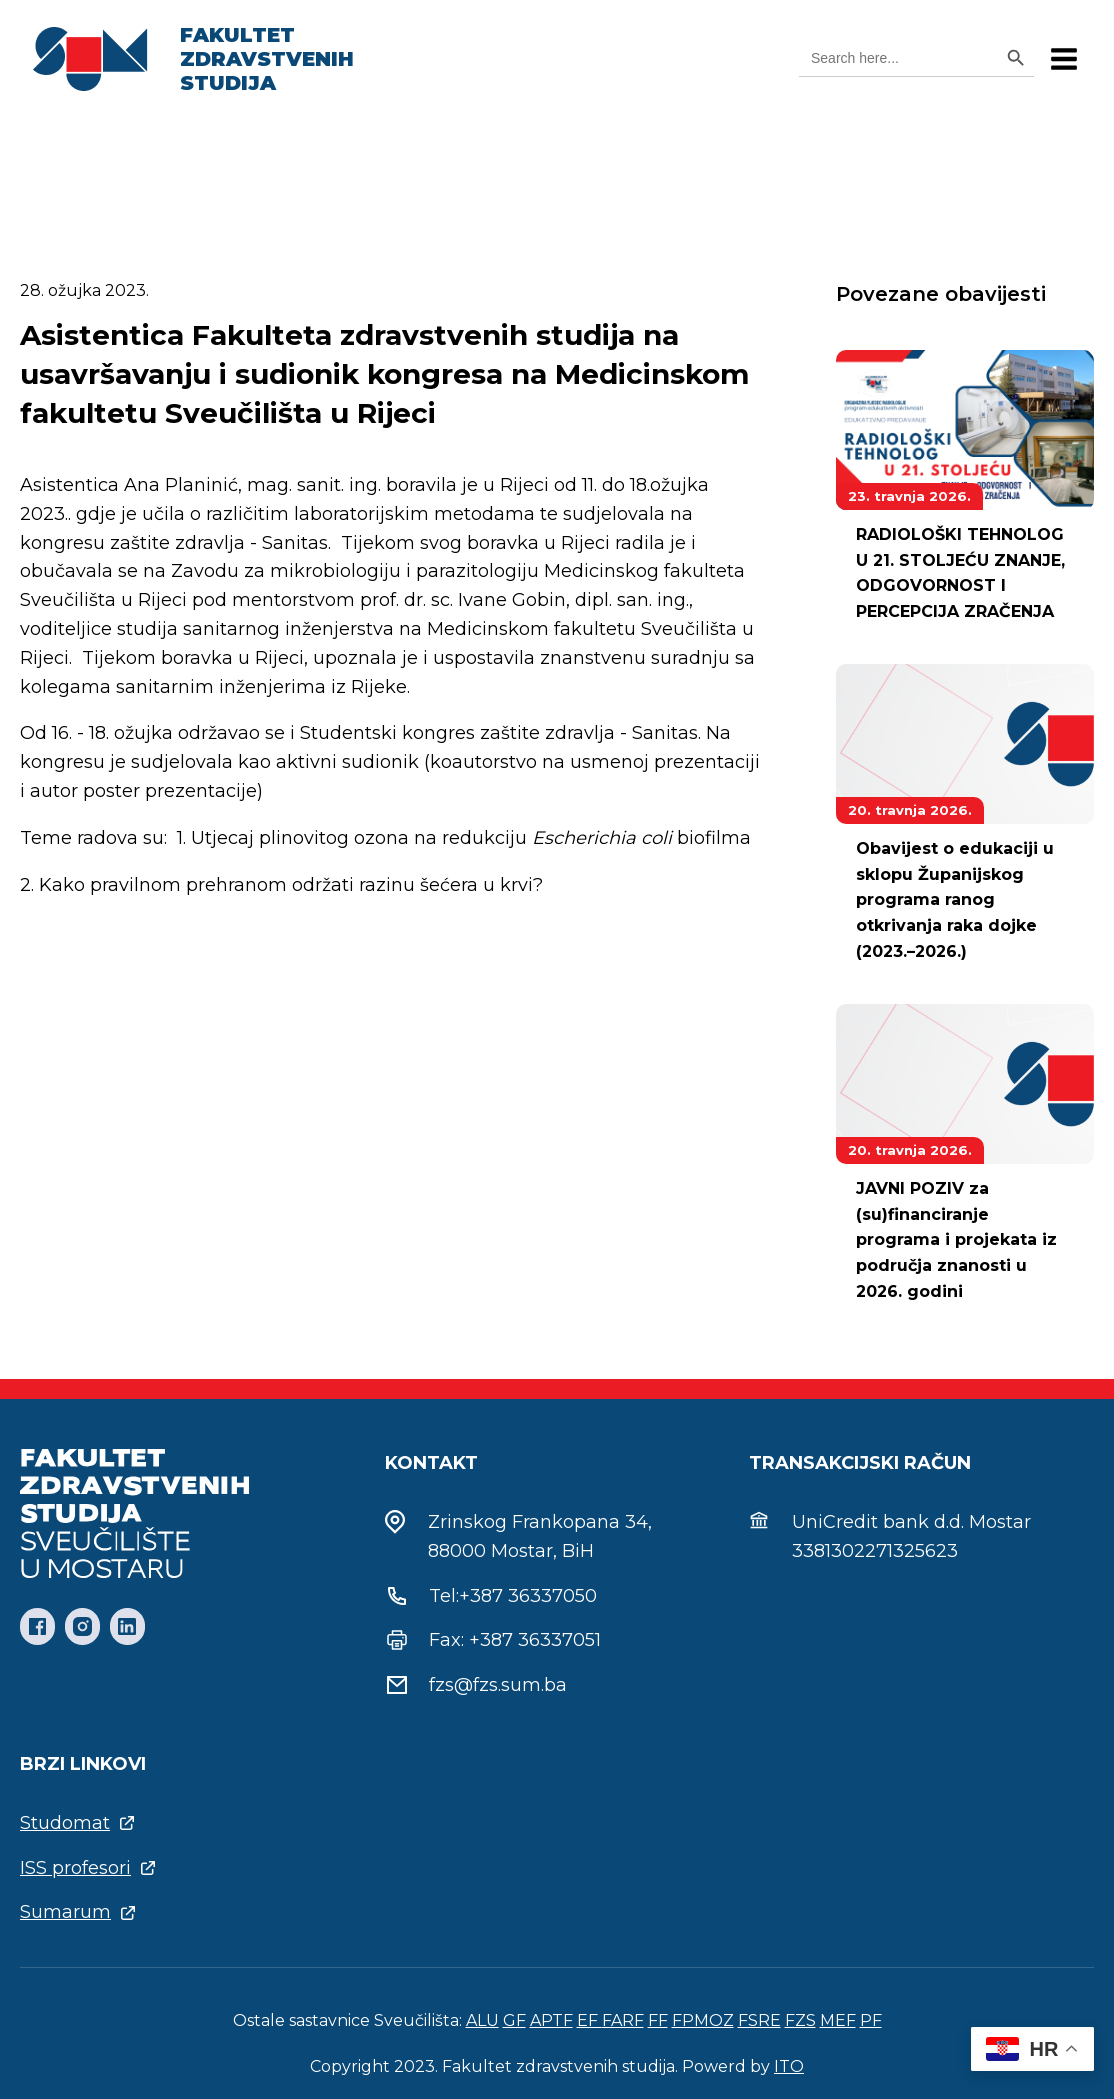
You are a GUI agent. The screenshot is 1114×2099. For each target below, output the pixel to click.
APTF (551, 2020)
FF (658, 2020)
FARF (623, 2020)
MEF (838, 2020)
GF (514, 2020)
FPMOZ (703, 2020)
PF (871, 2020)
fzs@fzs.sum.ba (498, 1685)
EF (589, 2020)
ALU (482, 2020)
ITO (789, 2066)
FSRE (759, 2020)
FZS (800, 2020)
